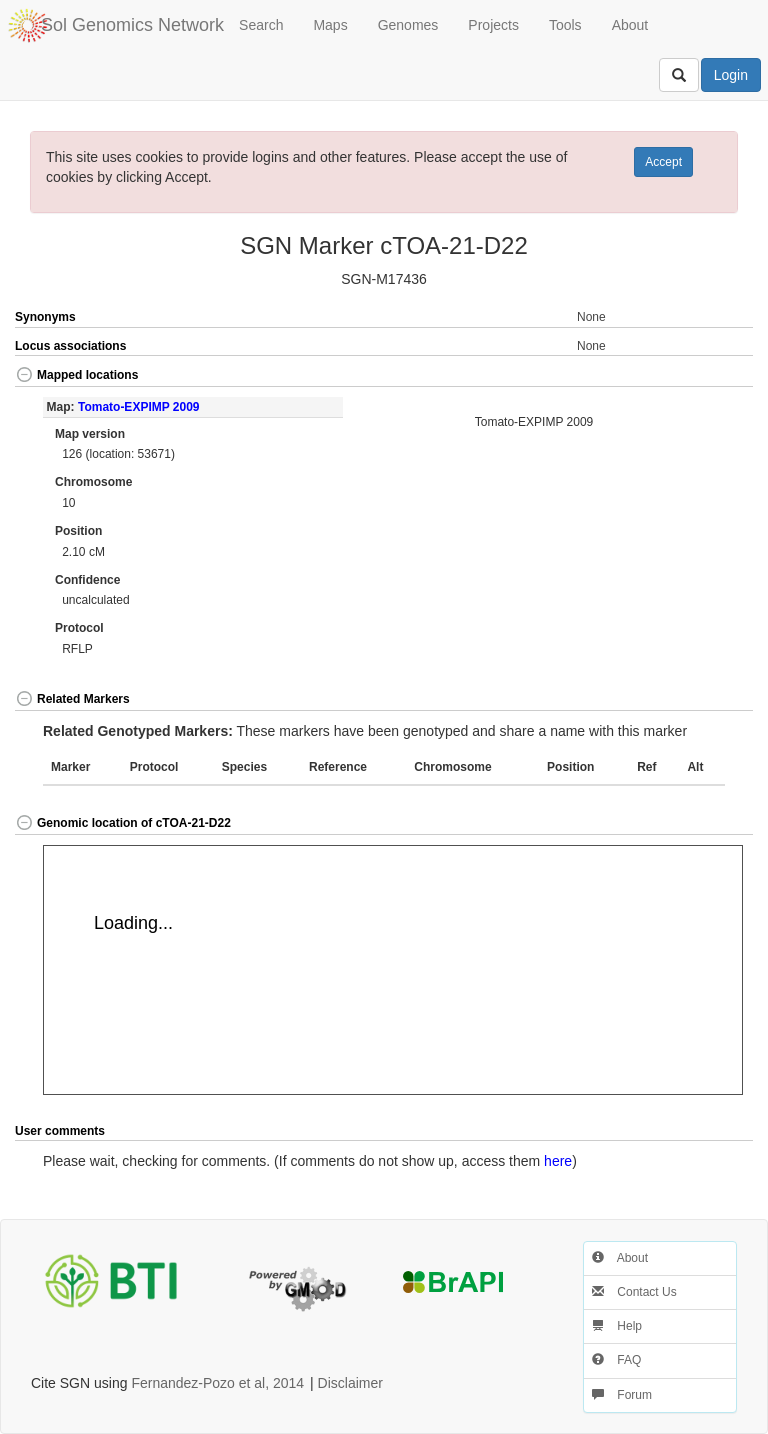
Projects (493, 25)
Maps (330, 25)
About (630, 25)
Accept (663, 162)
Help (617, 1326)
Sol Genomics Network (132, 25)
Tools (565, 25)
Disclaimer (350, 1383)
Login (731, 75)
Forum (622, 1395)
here (558, 1161)
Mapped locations (76, 375)
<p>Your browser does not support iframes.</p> (393, 970)
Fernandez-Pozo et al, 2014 (217, 1383)
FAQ (616, 1360)
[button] (716, 376)
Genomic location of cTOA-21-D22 (123, 823)
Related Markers (72, 699)
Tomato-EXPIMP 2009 (139, 407)
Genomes (408, 25)
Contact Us (634, 1292)
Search (261, 25)
